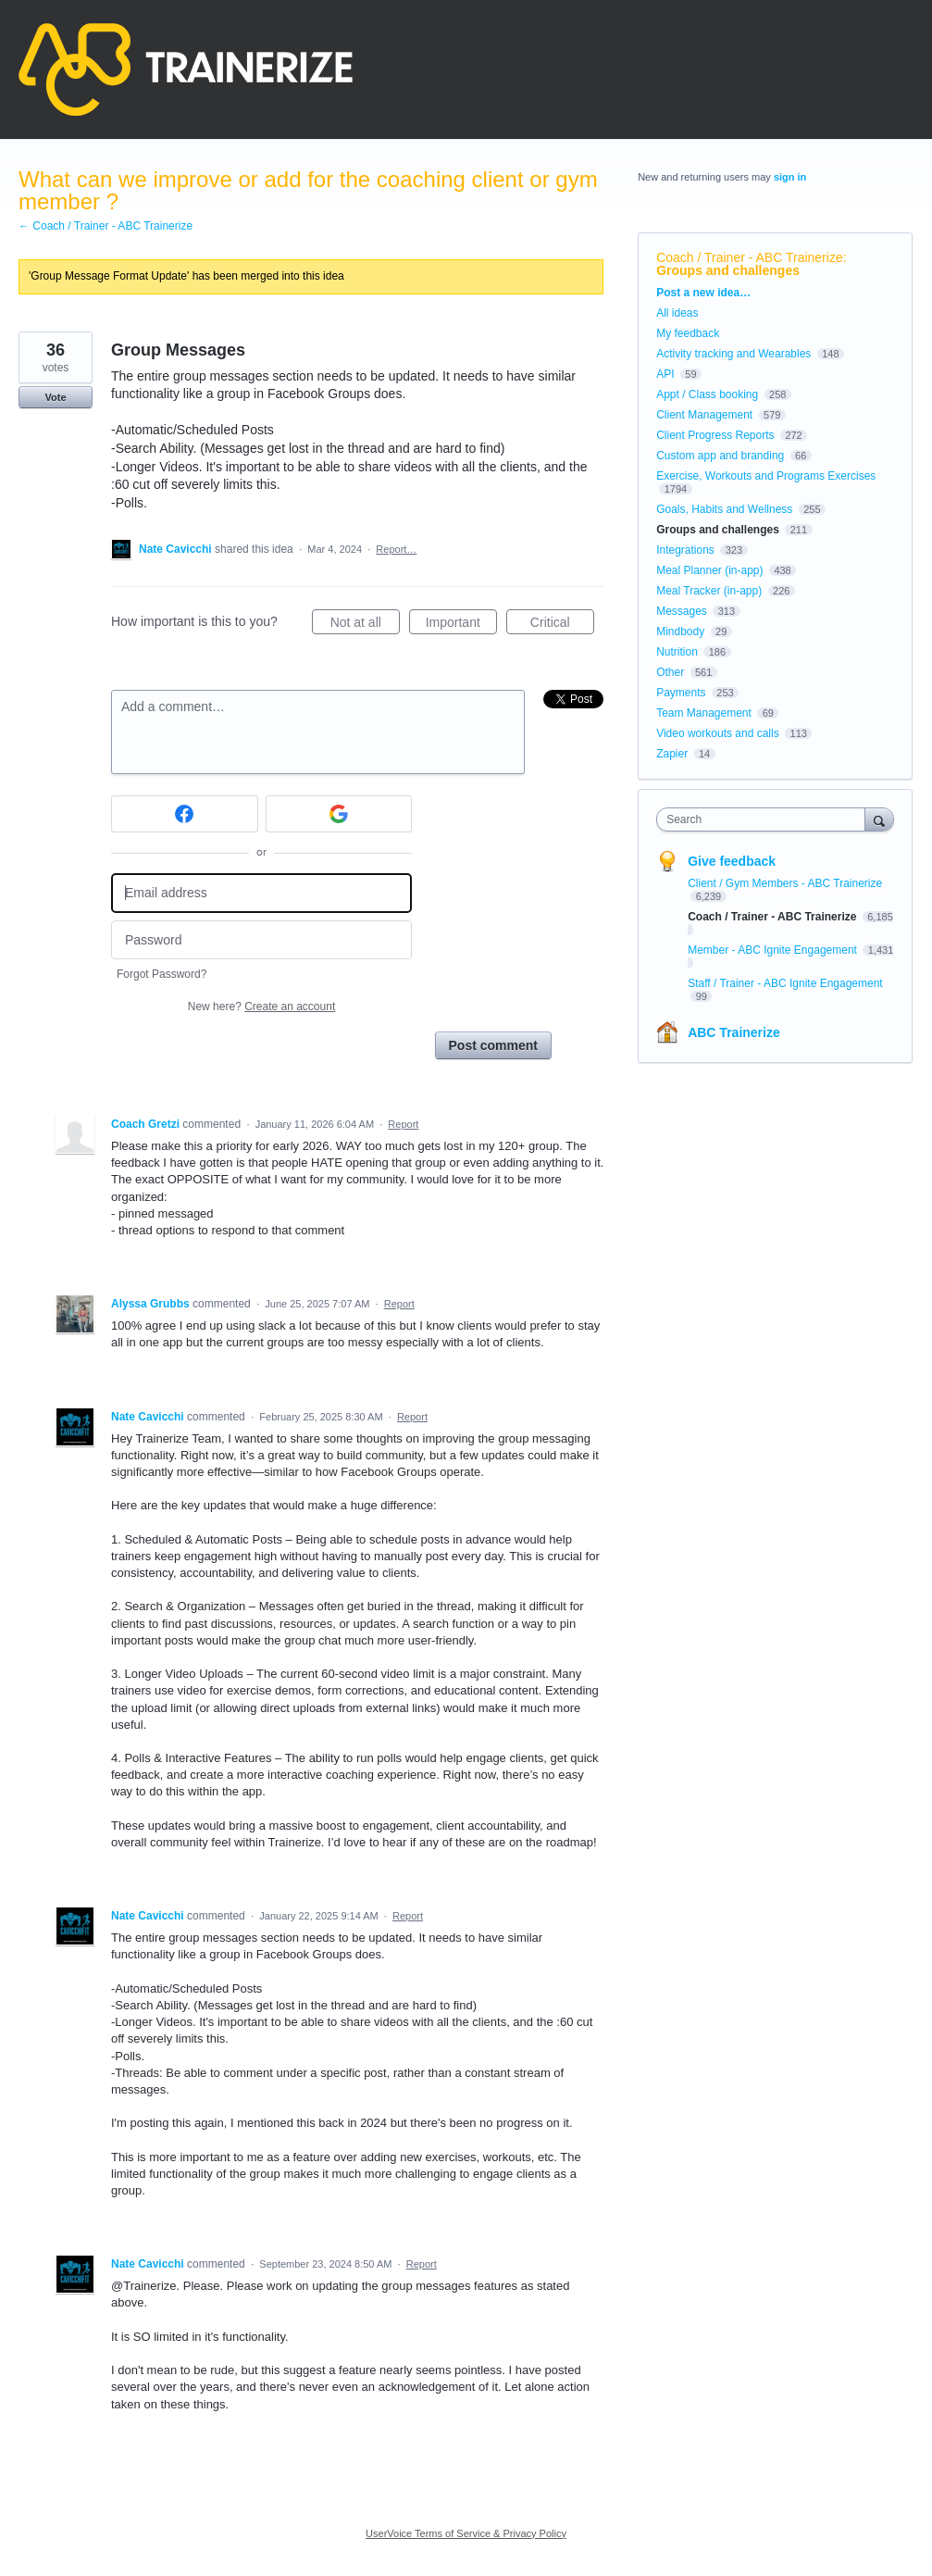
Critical (562, 625)
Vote (55, 397)
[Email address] (261, 893)
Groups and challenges (728, 270)
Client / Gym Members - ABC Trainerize (785, 883)
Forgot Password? (161, 974)
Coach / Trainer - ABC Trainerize (749, 257)
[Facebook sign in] (184, 813)
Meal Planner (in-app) (709, 570)
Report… (396, 549)
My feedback (687, 333)
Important (461, 625)
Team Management (704, 713)
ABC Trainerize (734, 1032)
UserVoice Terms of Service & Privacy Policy (466, 2533)
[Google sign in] (339, 813)
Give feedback (732, 861)
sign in (790, 176)
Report (403, 1124)
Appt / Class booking (707, 394)
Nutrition (677, 651)
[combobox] (764, 819)
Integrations (685, 550)
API (665, 374)
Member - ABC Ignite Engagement (774, 950)
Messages (681, 611)
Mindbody (680, 631)
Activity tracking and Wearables (733, 353)
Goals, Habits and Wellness (724, 509)
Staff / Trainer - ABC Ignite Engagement (785, 983)
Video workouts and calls (717, 733)
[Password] (261, 940)
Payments (680, 692)
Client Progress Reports (715, 435)
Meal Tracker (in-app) (709, 590)
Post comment (493, 1045)
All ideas (677, 312)
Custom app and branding (720, 455)
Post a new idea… (703, 292)
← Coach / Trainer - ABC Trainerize (106, 225)
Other (670, 672)
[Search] (879, 819)
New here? (261, 1006)
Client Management (704, 414)
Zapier (672, 753)
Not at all (365, 625)
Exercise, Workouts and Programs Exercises (766, 475)
